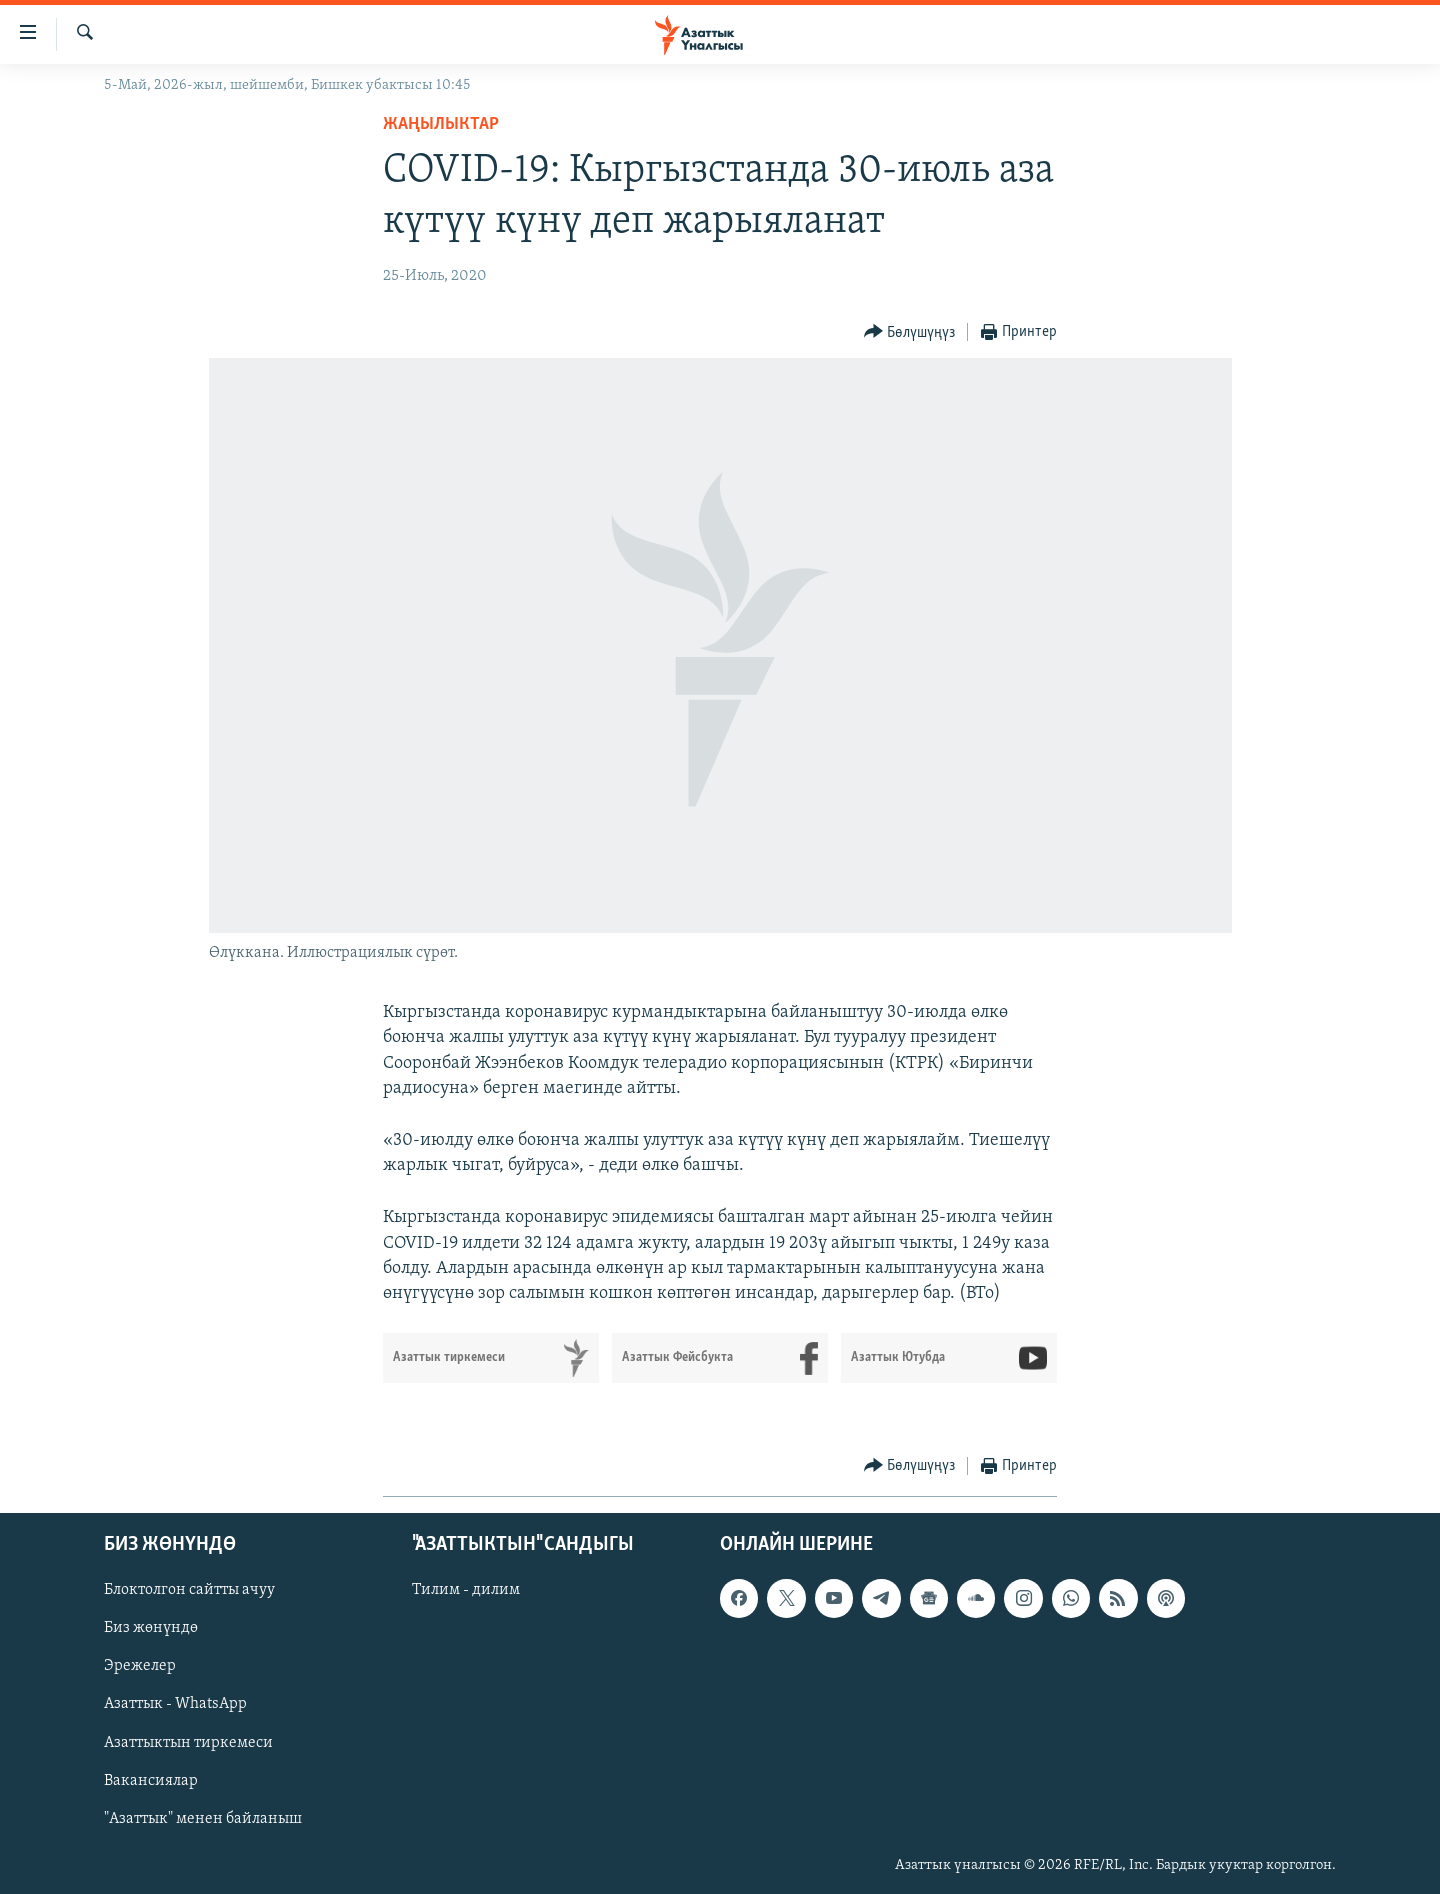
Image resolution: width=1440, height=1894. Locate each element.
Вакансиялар (151, 1781)
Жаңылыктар (441, 124)
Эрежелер (140, 1667)
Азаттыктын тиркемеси (188, 1743)
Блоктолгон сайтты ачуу (189, 1591)
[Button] (910, 332)
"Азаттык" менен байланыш (203, 1819)
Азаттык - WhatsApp (175, 1705)
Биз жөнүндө (151, 1629)
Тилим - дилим (466, 1591)
